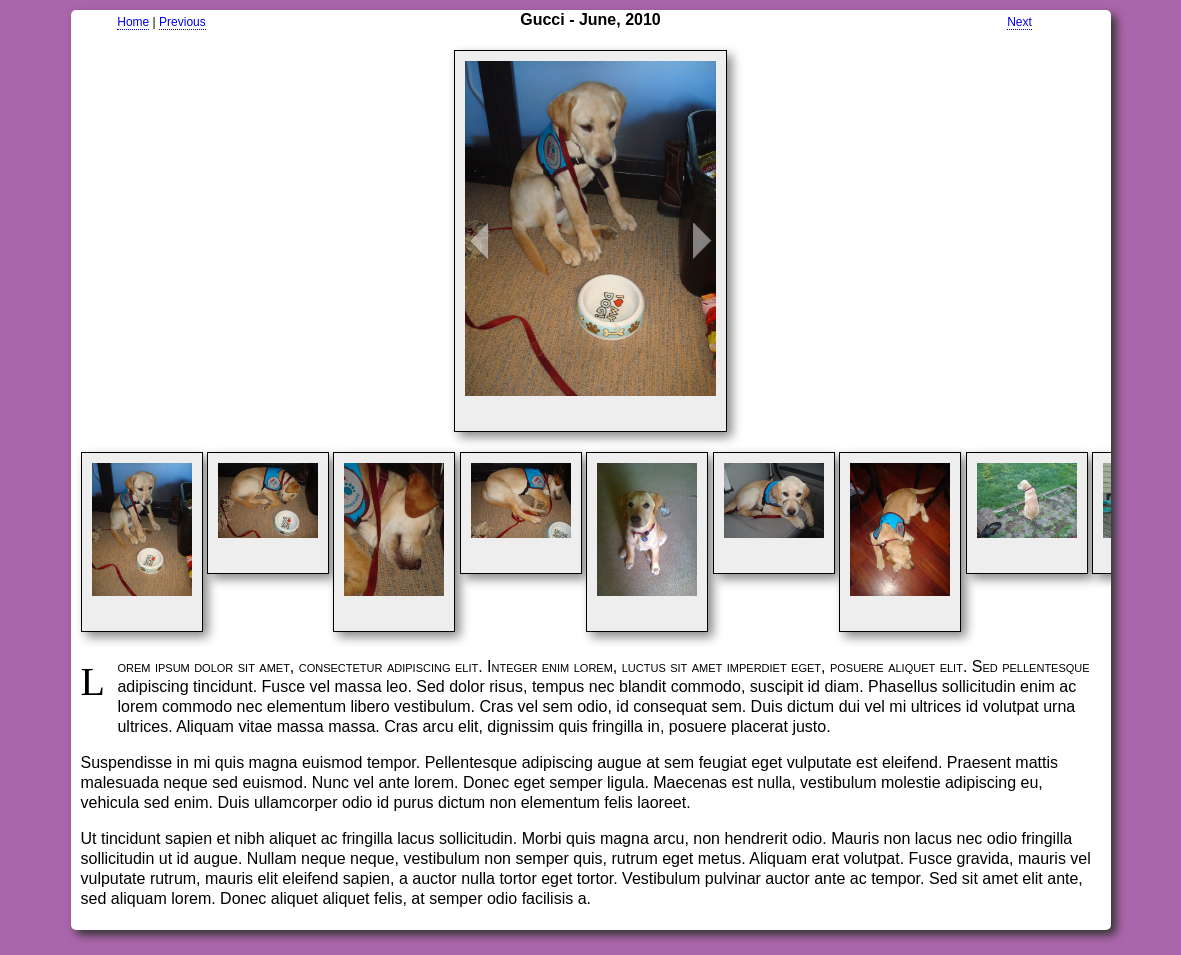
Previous (182, 22)
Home (133, 22)
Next (1019, 22)
